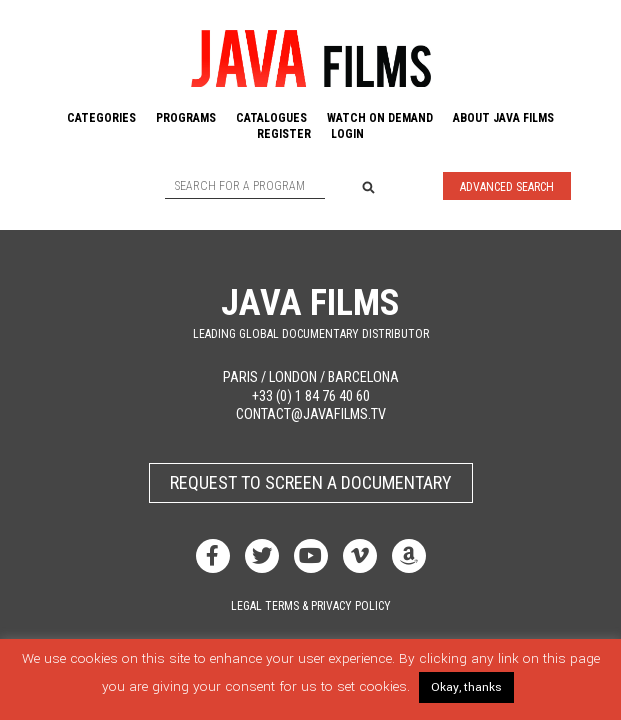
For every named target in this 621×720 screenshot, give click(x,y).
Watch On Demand (380, 118)
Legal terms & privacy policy (311, 606)
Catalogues (271, 118)
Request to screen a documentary (311, 482)
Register (284, 134)
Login (347, 134)
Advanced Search (507, 187)
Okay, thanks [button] (466, 687)
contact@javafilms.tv (311, 414)
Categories (101, 118)
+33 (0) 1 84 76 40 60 (311, 396)
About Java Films (503, 118)
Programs (186, 118)
